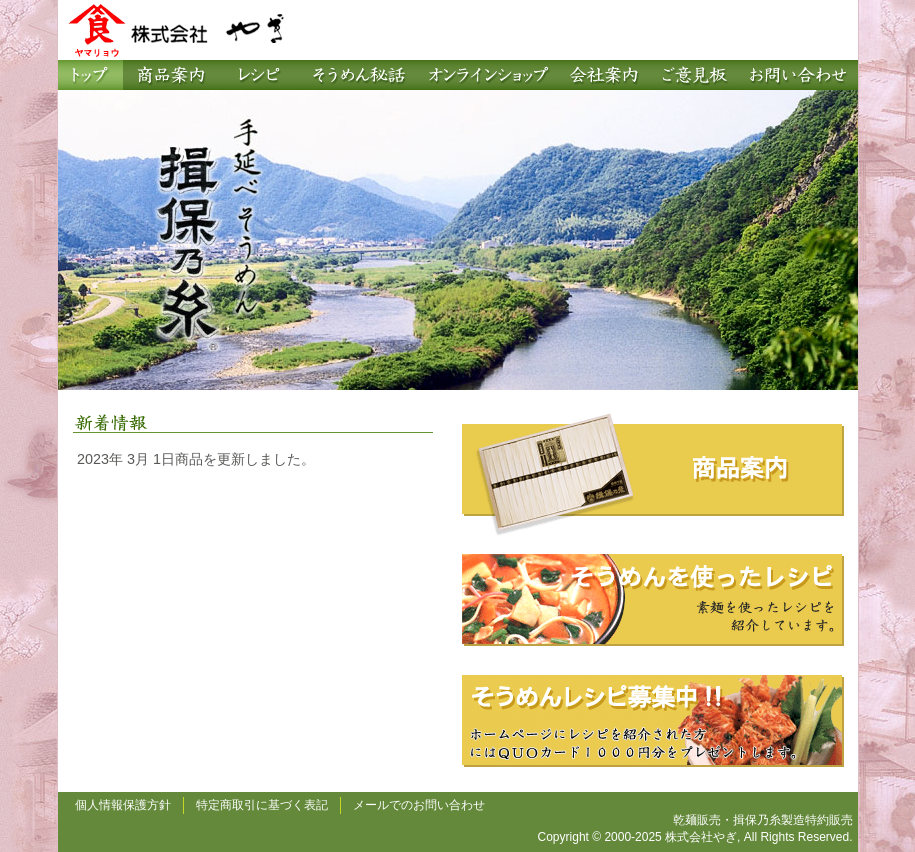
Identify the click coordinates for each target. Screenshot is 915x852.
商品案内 (170, 75)
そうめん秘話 (358, 75)
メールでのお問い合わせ (419, 805)
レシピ (258, 75)
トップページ (90, 75)
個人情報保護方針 (123, 805)
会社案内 (603, 75)
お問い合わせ (798, 75)
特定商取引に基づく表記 (262, 805)
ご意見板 (693, 75)
